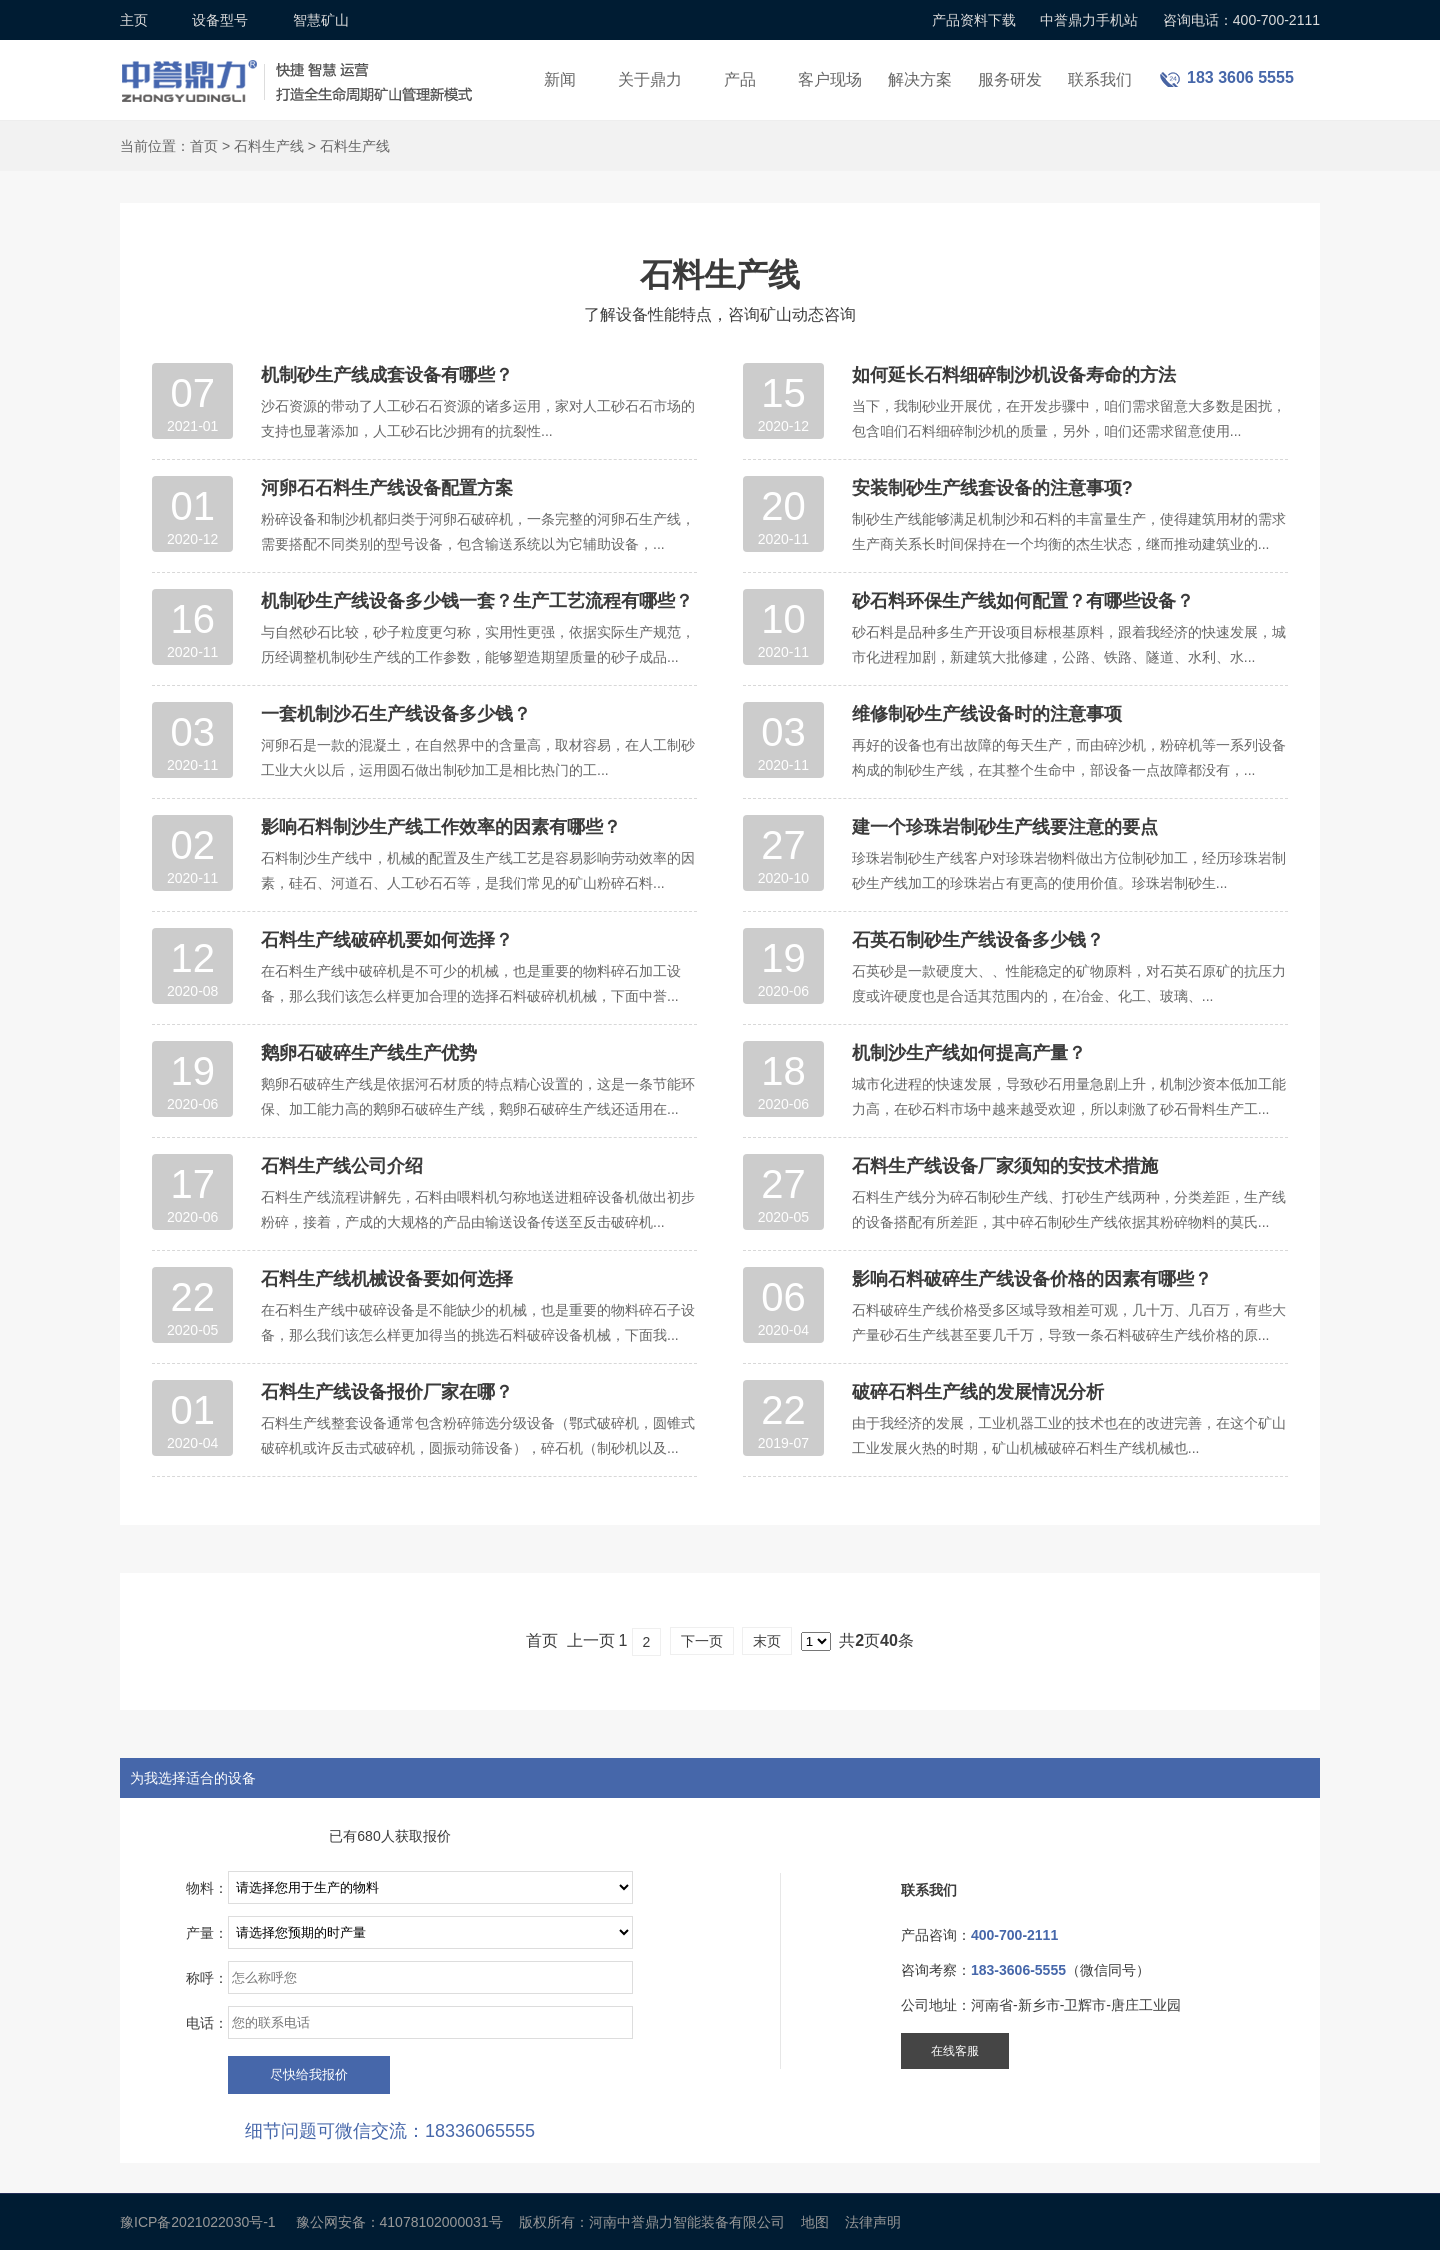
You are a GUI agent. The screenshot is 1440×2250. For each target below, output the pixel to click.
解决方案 (920, 79)
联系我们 (1100, 79)
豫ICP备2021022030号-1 (198, 2222)
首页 (204, 146)
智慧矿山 (321, 20)
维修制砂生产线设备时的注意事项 (987, 714)
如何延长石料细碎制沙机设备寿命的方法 (1014, 375)
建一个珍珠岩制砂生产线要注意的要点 (1005, 827)
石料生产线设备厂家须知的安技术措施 (1005, 1166)
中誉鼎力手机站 (1089, 20)
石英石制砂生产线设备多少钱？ (978, 940)
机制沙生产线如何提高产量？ (969, 1053)
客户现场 (830, 79)
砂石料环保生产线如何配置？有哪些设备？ (1023, 601)
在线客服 (955, 2051)
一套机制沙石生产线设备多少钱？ (396, 714)
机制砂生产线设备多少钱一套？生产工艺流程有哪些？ (477, 601)
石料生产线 (269, 146)
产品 (740, 79)
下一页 (702, 1641)
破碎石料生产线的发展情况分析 (978, 1392)
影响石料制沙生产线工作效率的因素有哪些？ (441, 827)
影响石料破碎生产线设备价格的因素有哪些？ (1032, 1279)
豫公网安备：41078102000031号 (399, 2222)
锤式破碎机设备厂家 (300, 68)
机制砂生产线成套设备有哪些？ (387, 375)
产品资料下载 (974, 20)
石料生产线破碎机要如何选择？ (387, 940)
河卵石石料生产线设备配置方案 (387, 488)
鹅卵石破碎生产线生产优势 (369, 1053)
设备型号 (220, 20)
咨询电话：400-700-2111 (1241, 20)
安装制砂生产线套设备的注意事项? (992, 488)
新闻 (560, 79)
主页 (134, 20)
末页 (767, 1641)
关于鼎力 (650, 79)
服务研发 (1010, 79)
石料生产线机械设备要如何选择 (387, 1279)
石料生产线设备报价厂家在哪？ (387, 1392)
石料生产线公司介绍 (342, 1166)
